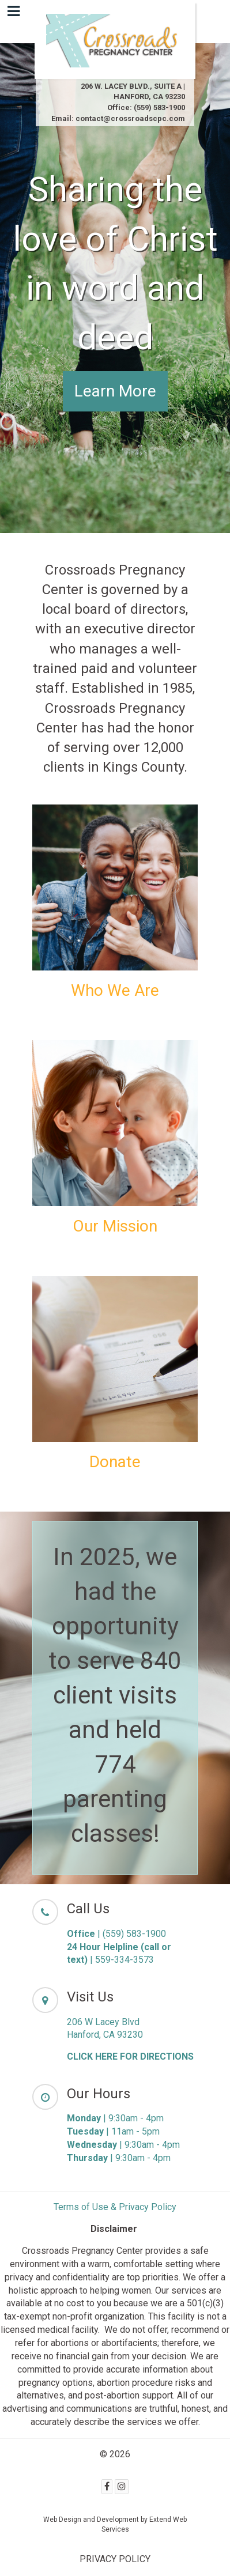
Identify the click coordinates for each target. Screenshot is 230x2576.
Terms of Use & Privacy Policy (115, 2206)
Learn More (115, 391)
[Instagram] (122, 2487)
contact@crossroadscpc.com (130, 118)
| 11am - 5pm (113, 2131)
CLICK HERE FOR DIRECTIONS (130, 2056)
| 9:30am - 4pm (115, 2118)
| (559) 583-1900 (116, 1933)
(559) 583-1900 (159, 107)
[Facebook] (106, 2487)
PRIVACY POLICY (115, 2559)
